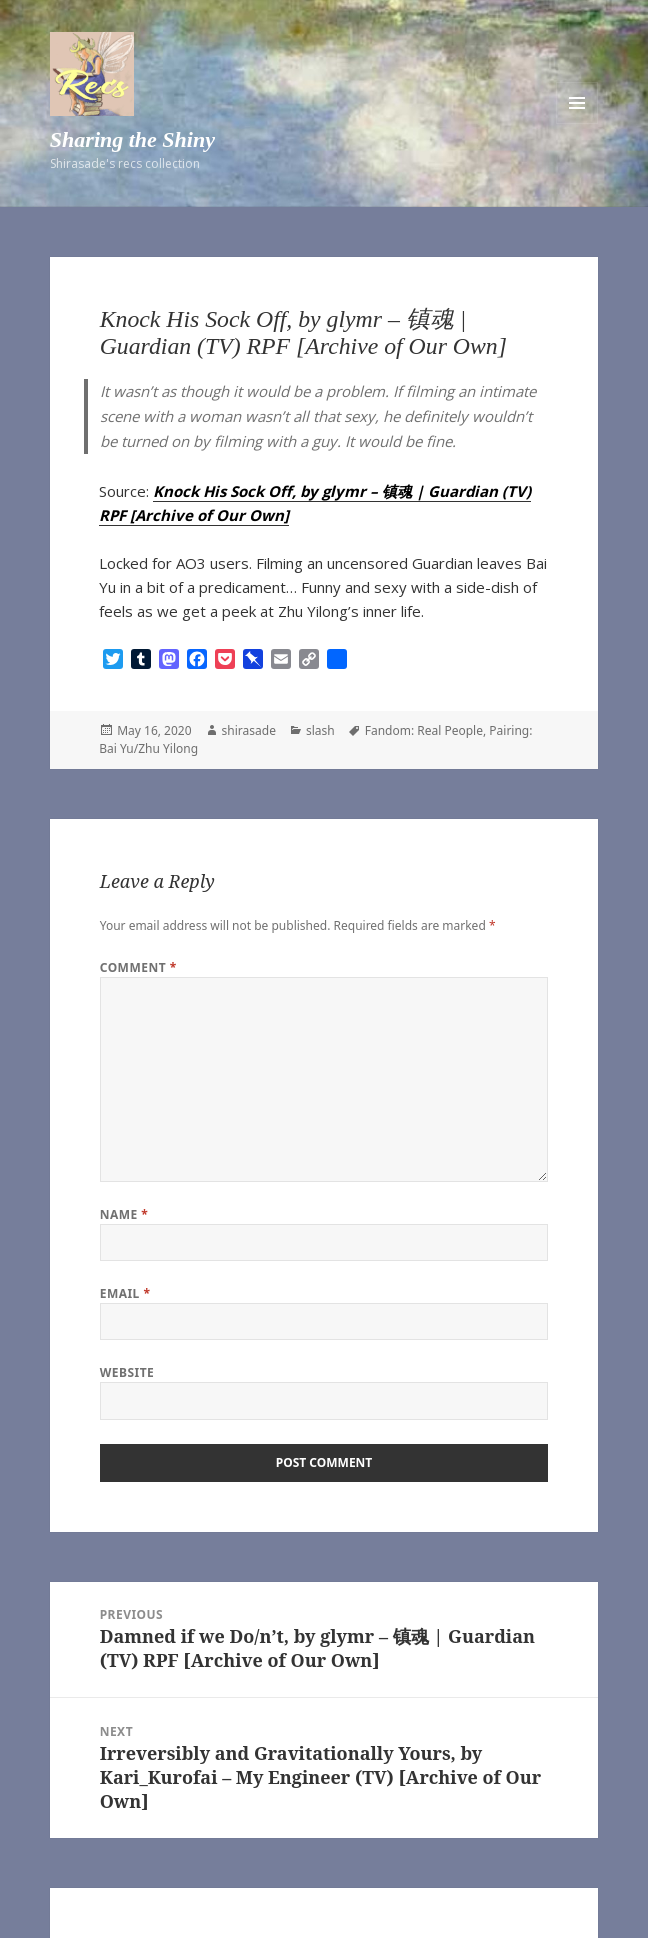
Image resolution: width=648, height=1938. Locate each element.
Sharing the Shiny (132, 139)
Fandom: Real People (424, 730)
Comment (138, 967)
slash (320, 730)
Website (127, 1372)
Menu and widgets (577, 103)
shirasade (249, 730)
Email (125, 1293)
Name (124, 1214)
